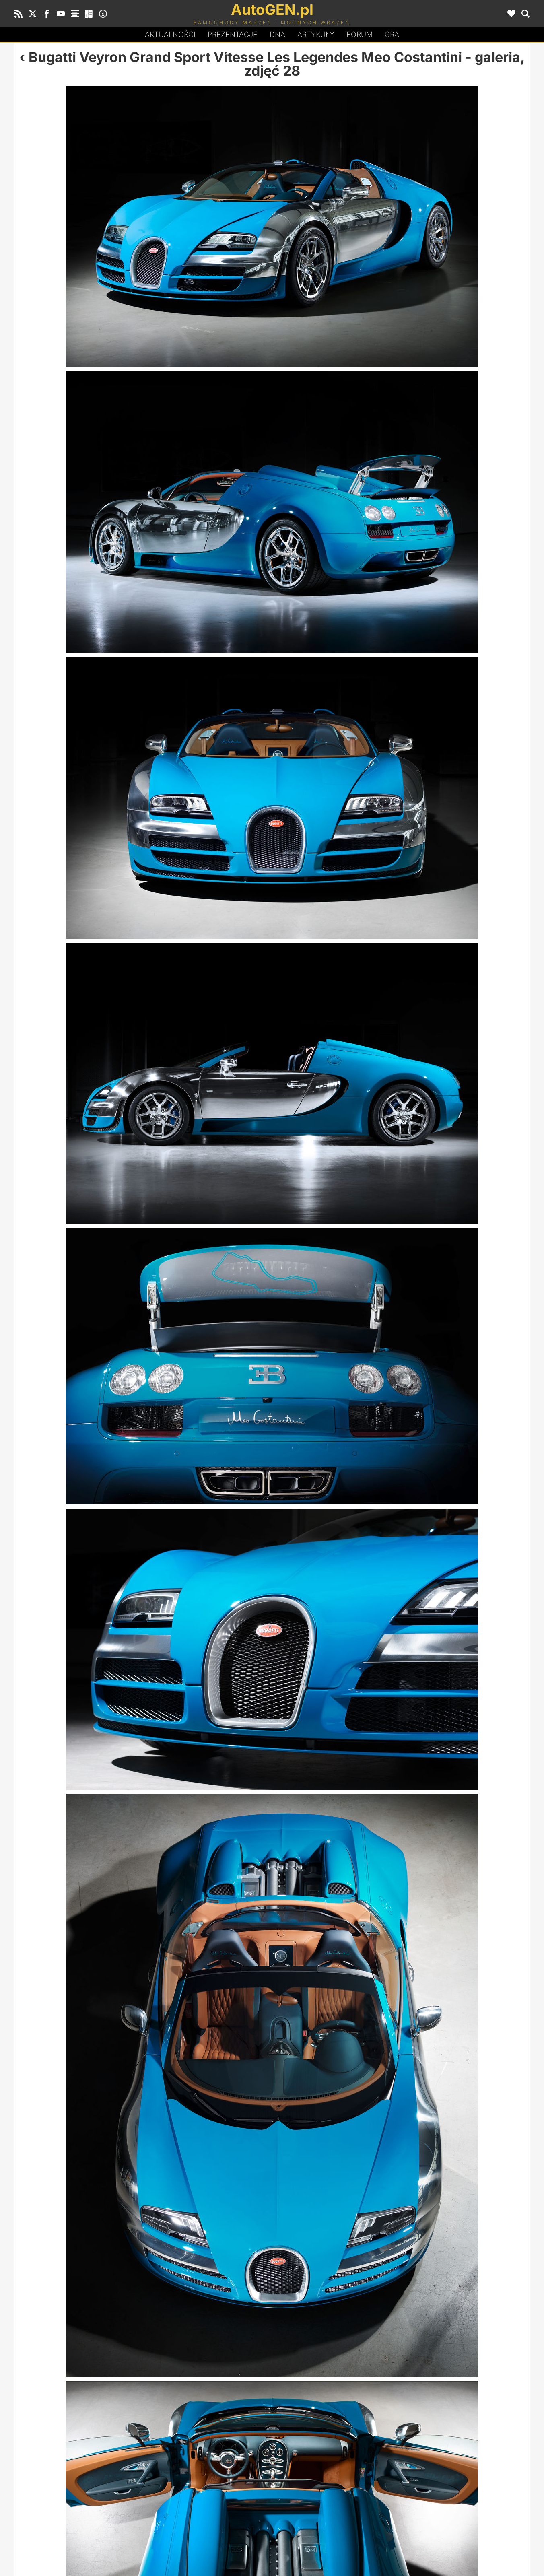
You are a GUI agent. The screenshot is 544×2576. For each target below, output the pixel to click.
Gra (392, 34)
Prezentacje (233, 34)
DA (277, 34)
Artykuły (315, 34)
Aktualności (170, 34)
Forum (359, 34)
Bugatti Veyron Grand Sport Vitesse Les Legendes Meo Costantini (245, 57)
